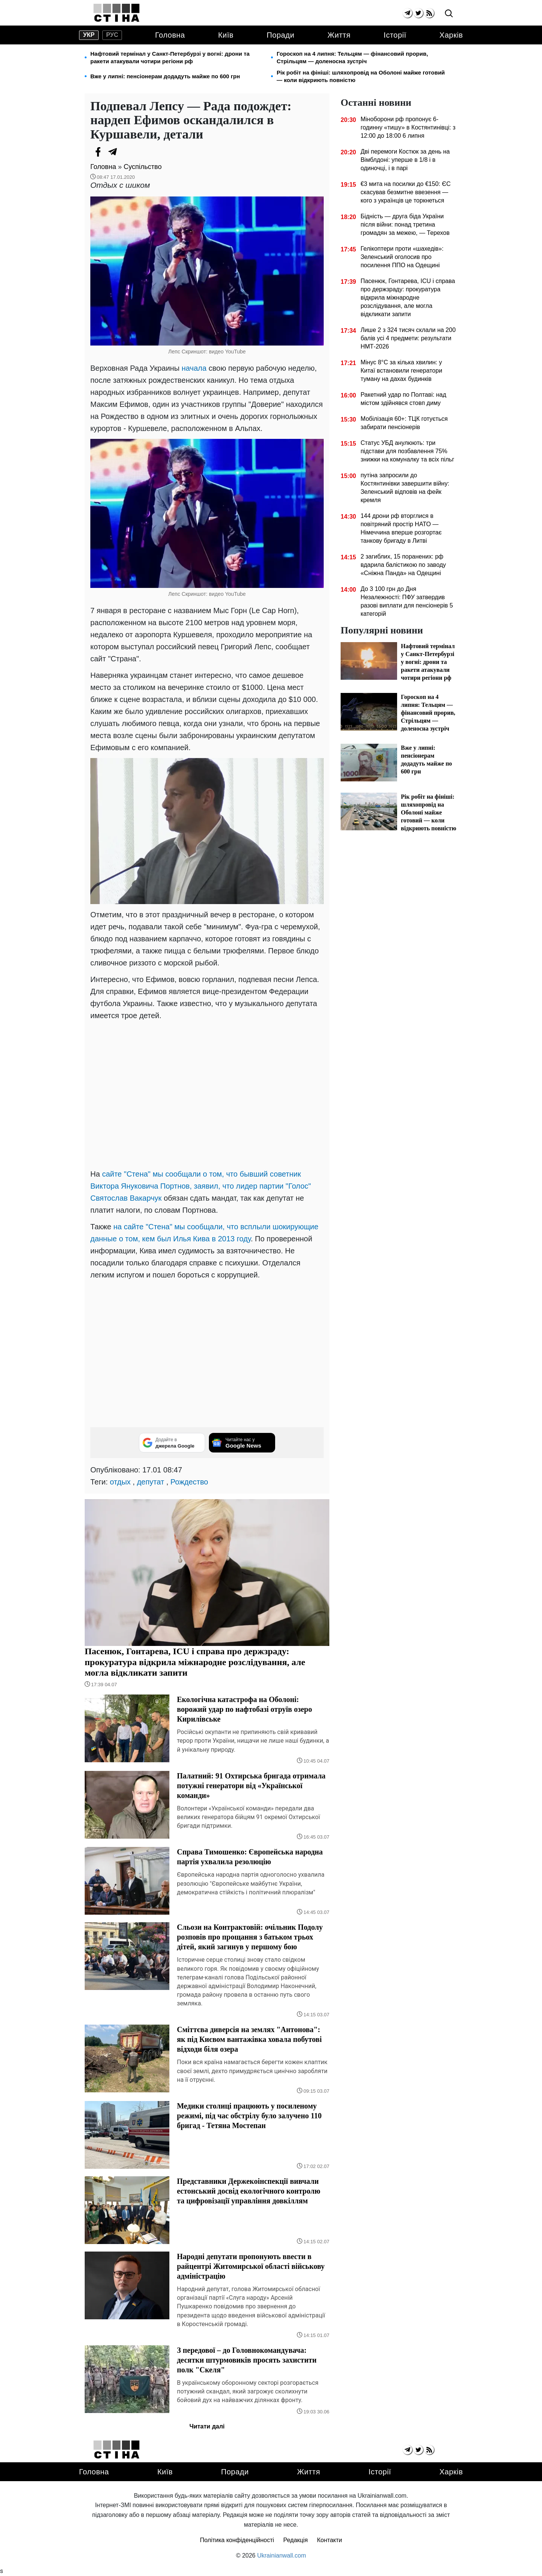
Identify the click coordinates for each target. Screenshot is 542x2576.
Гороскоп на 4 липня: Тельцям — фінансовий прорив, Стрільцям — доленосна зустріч (352, 57)
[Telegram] (112, 151)
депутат (150, 1482)
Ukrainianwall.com (281, 2555)
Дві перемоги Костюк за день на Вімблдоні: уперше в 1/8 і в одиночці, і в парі (405, 159)
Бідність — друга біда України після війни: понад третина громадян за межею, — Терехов (405, 224)
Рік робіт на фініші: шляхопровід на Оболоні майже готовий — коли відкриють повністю (361, 76)
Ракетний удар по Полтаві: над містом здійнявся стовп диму (403, 398)
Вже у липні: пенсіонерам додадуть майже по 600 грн (165, 76)
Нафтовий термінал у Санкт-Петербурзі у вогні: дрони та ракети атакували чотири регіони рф (170, 57)
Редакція (295, 2540)
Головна (170, 35)
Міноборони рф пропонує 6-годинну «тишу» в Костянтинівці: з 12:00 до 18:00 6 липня (408, 127)
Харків (451, 35)
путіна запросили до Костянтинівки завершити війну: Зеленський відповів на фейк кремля (405, 487)
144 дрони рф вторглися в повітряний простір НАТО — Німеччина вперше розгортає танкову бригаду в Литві (401, 528)
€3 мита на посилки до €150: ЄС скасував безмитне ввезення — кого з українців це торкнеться (406, 192)
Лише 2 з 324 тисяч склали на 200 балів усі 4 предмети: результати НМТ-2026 (408, 338)
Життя (338, 35)
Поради (280, 35)
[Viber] (128, 151)
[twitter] (418, 13)
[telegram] (407, 13)
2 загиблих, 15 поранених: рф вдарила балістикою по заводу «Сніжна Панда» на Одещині (403, 564)
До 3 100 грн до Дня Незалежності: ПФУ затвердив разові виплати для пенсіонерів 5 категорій (407, 601)
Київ (225, 35)
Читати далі (207, 2426)
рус (112, 35)
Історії (395, 35)
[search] (448, 13)
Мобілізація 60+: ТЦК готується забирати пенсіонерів (404, 423)
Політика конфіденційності (237, 2540)
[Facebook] (97, 151)
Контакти (329, 2540)
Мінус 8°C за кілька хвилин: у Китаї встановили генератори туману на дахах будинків (401, 370)
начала (195, 368)
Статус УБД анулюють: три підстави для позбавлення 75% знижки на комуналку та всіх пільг (407, 451)
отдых (120, 1482)
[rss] (429, 13)
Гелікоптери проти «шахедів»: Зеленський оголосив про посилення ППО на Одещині (402, 256)
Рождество (189, 1482)
